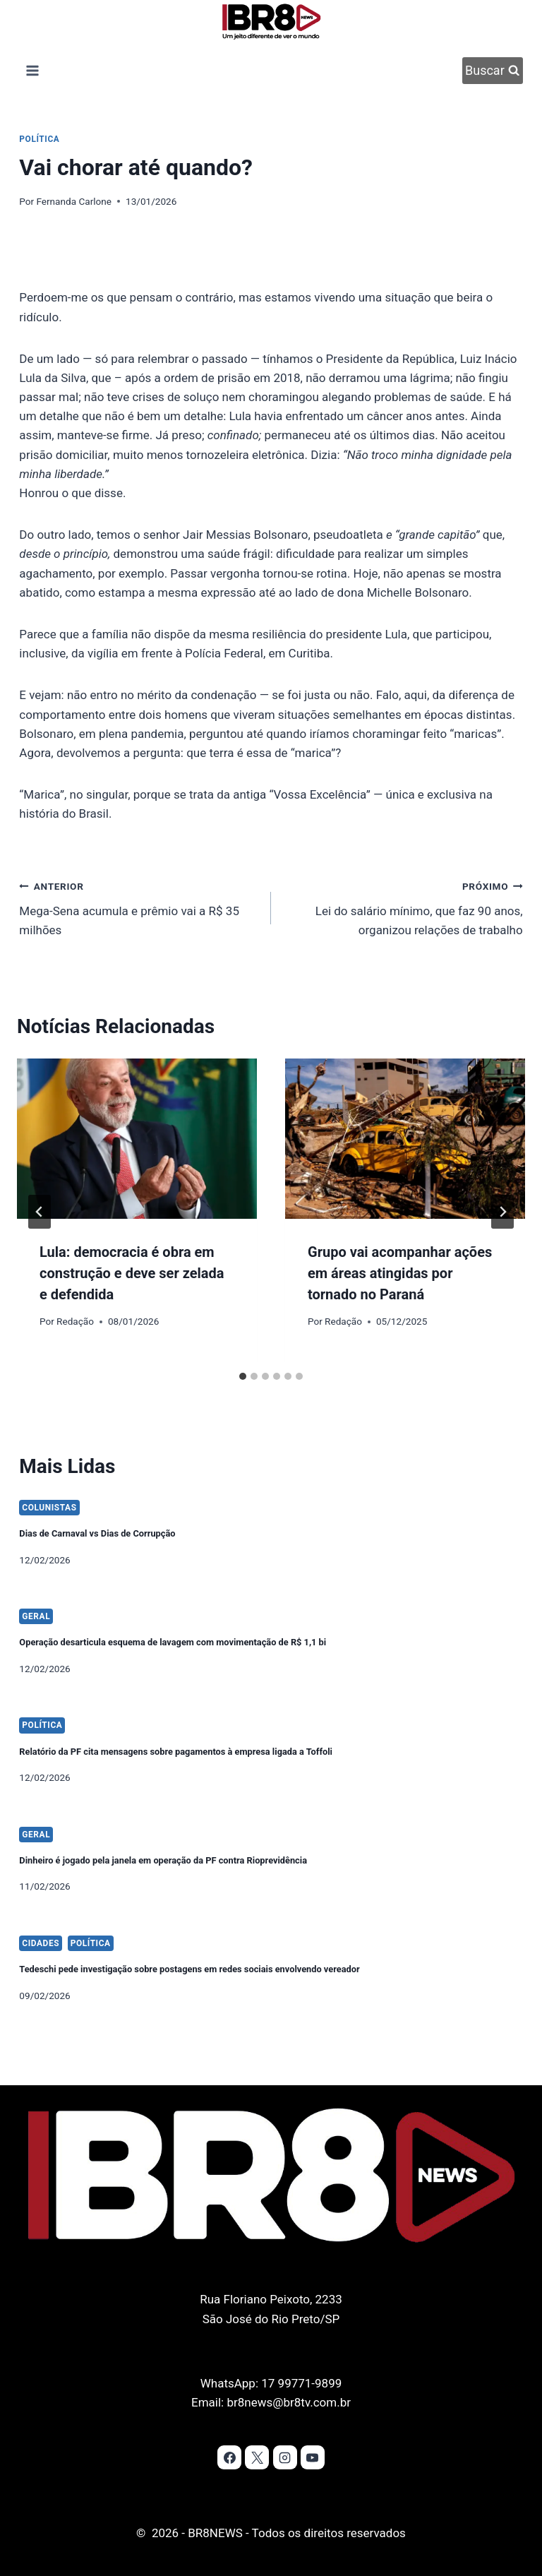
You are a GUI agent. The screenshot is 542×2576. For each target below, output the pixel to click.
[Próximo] (502, 1212)
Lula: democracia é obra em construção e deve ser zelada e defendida (132, 1273)
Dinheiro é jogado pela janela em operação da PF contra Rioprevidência (221, 1834)
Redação (75, 1321)
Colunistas (49, 1483)
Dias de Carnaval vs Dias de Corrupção (129, 1507)
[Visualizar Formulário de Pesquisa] (492, 70)
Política (39, 139)
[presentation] (137, 1139)
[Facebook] (229, 2457)
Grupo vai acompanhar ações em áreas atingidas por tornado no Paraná (400, 1273)
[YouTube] (313, 2457)
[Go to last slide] (39, 1212)
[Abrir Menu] (32, 70)
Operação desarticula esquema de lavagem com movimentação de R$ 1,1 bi (235, 1616)
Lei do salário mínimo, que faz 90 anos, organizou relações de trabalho (403, 906)
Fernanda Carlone (74, 201)
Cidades (40, 1919)
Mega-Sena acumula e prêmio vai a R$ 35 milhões (139, 906)
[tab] (242, 1376)
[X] (257, 2457)
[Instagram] (285, 2457)
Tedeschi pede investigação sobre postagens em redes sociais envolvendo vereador (258, 1943)
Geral (36, 1592)
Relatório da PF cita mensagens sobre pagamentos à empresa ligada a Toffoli (239, 1725)
